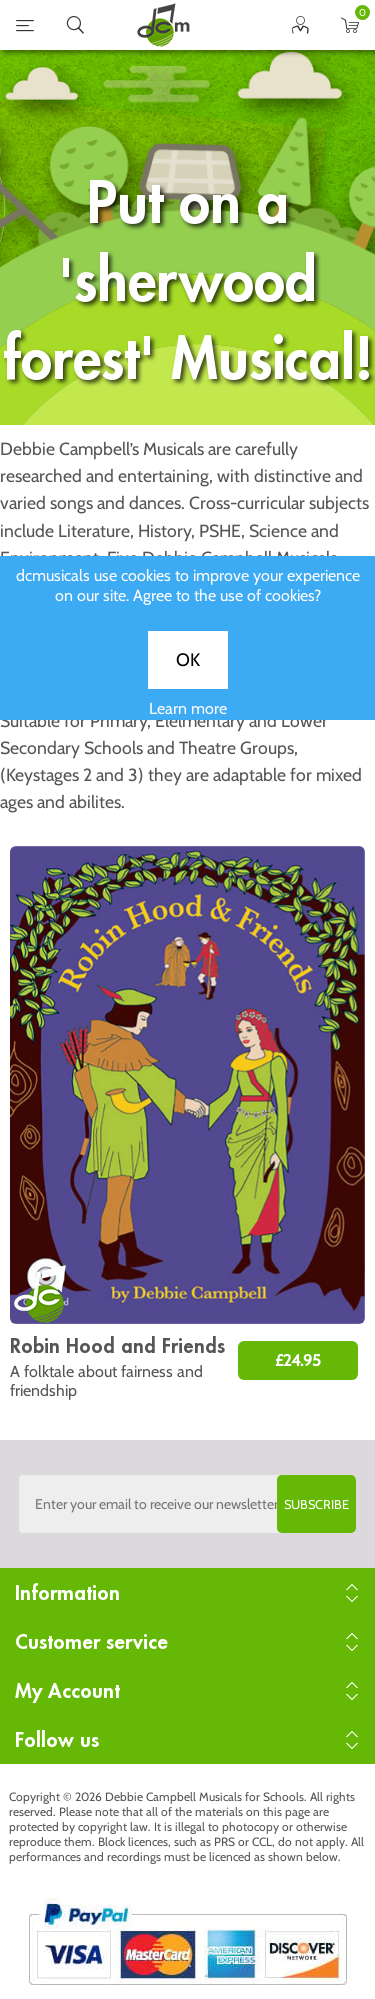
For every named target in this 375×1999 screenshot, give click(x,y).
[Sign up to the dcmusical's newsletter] (188, 1504)
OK (188, 675)
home (163, 25)
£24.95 (298, 1360)
